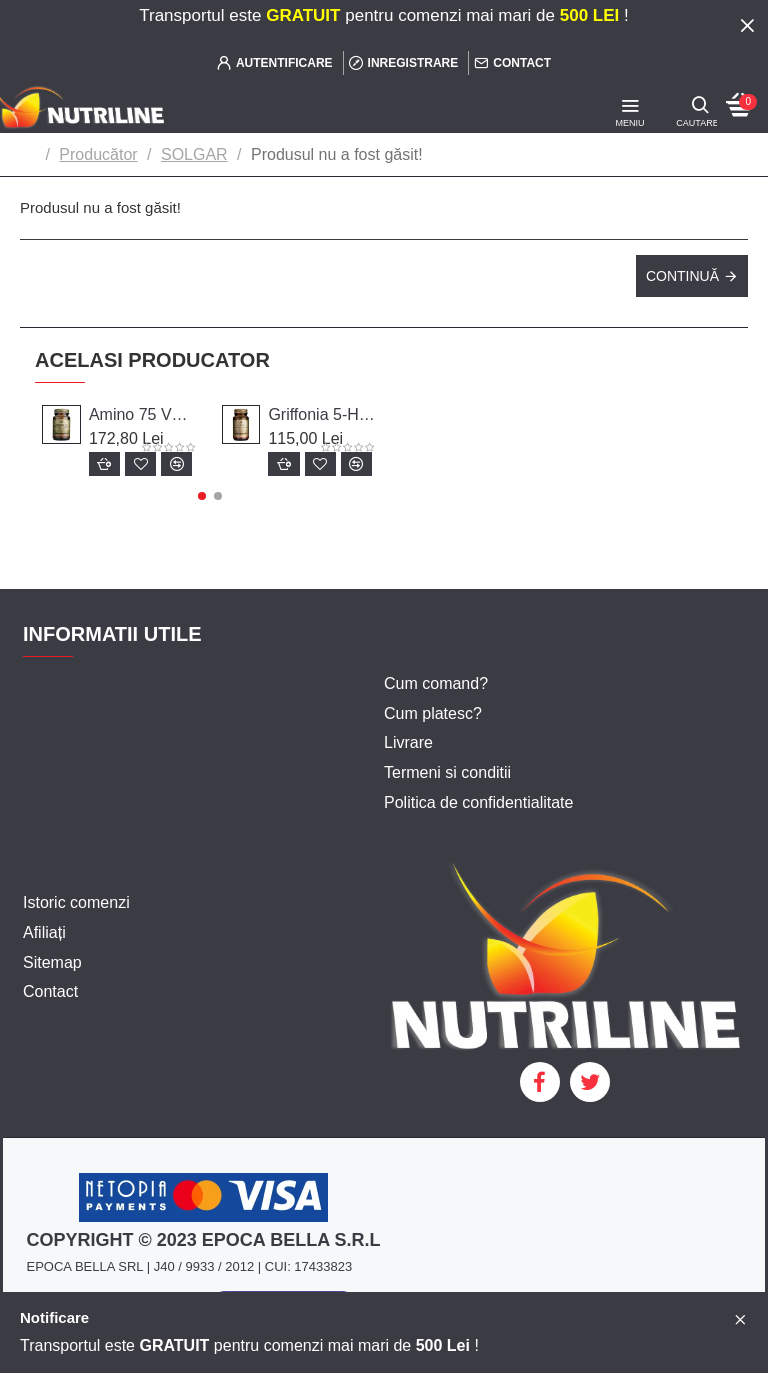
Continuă (682, 276)
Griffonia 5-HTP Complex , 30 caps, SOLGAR (322, 414)
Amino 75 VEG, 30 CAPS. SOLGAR (143, 414)
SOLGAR (194, 154)
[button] (202, 496)
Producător (98, 154)
